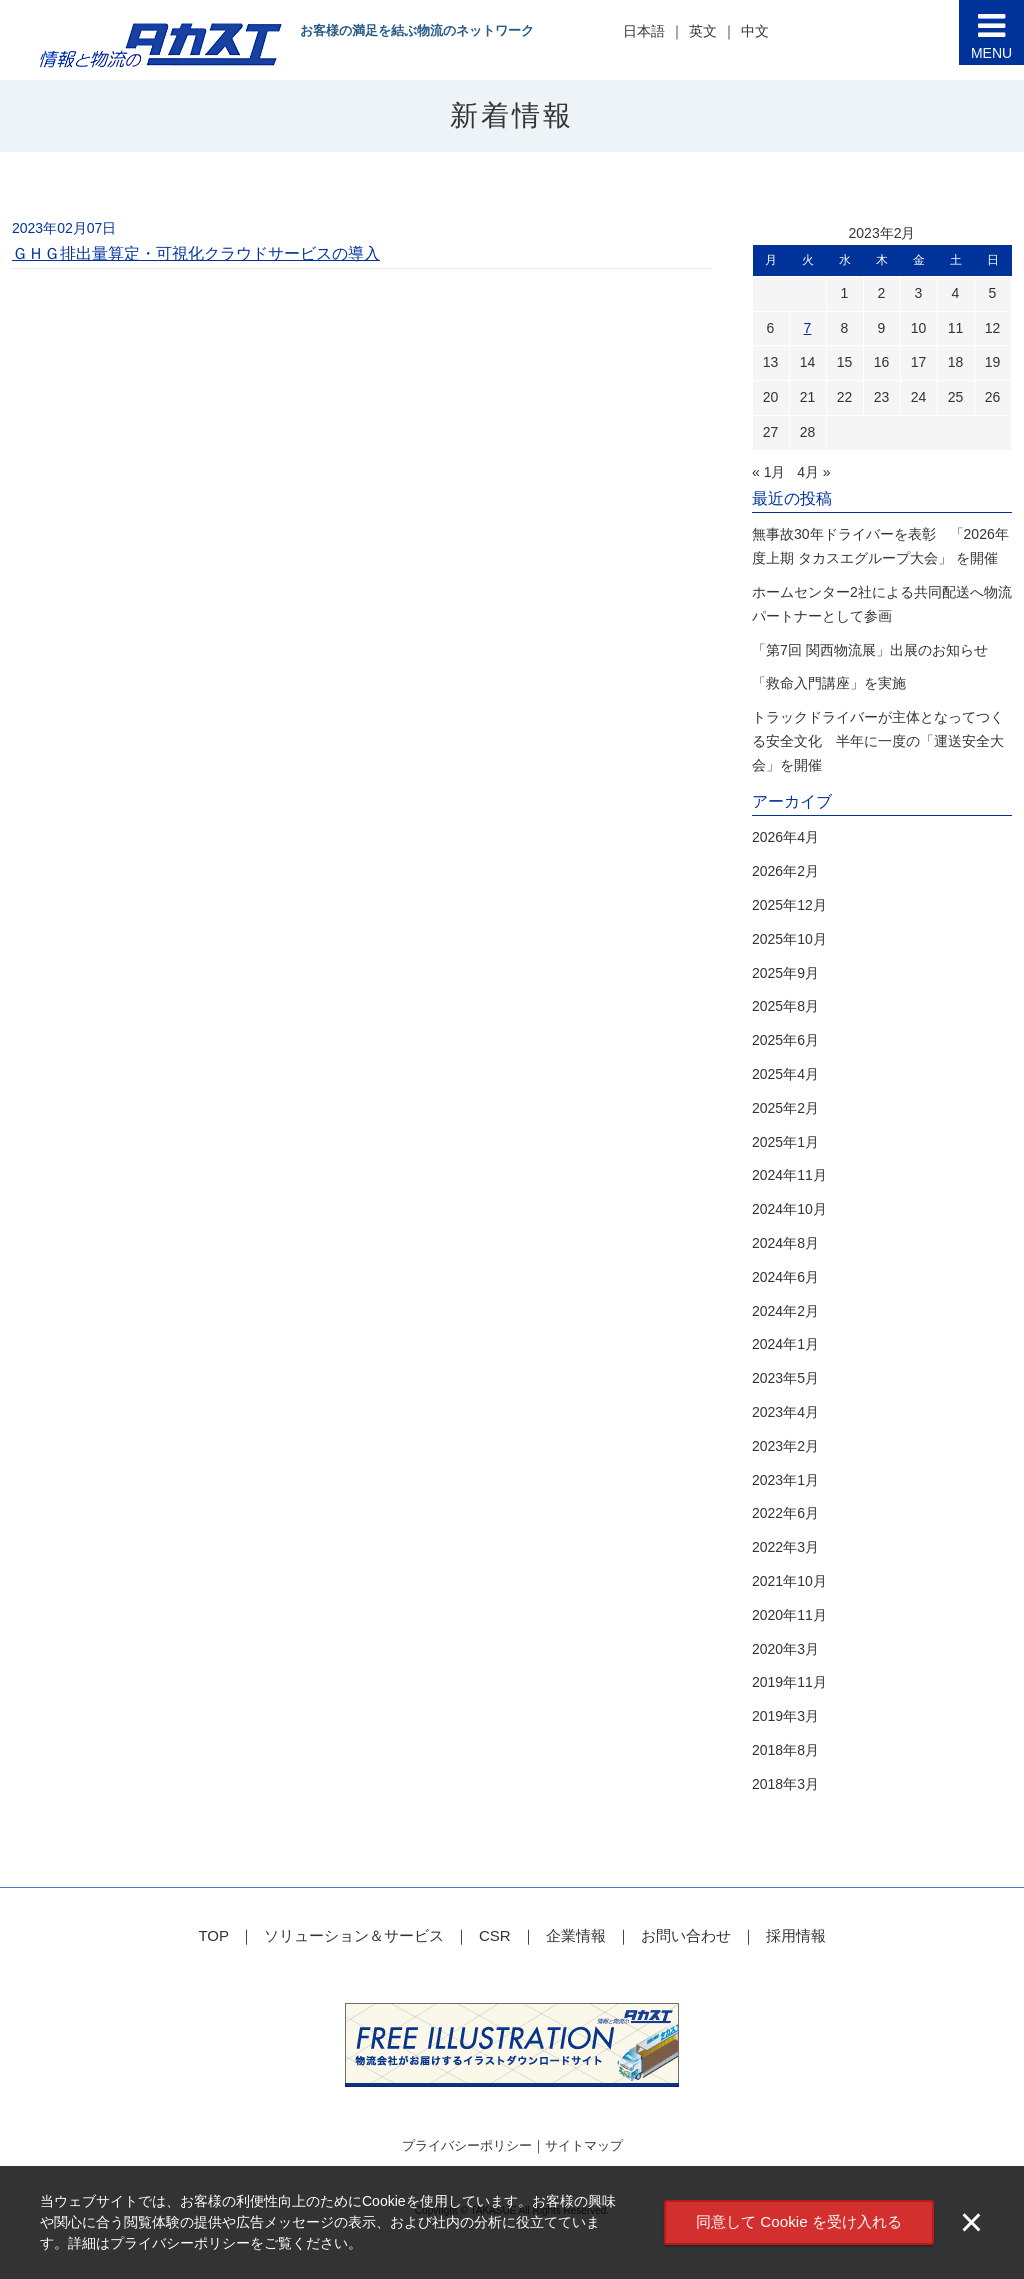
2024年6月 (785, 1277)
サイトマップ (584, 2145)
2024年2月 (785, 1311)
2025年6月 (785, 1040)
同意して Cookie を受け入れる (799, 2221)
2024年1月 (785, 1344)
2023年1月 (785, 1480)
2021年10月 (789, 1581)
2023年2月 (785, 1446)
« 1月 (768, 472)
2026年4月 (785, 837)
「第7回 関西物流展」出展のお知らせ (870, 650)
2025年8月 (785, 1006)
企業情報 (576, 1935)
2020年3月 (785, 1649)
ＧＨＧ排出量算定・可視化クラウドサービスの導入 (196, 253)
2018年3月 (785, 1784)
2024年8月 (785, 1243)
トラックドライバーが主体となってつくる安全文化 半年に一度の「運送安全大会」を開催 (878, 741)
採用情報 (796, 1935)
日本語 (644, 31)
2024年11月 (789, 1175)
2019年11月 (789, 1682)
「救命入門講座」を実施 (829, 683)
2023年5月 (785, 1378)
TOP (213, 1935)
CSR (495, 1935)
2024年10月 (789, 1209)
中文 (755, 31)
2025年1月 (785, 1142)
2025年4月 (785, 1074)
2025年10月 (789, 939)
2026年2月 (785, 871)
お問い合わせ (686, 1935)
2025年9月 (785, 973)
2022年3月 (785, 1547)
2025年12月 (789, 905)
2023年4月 (785, 1412)
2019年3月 (785, 1716)
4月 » (813, 472)
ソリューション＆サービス (354, 1935)
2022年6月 (785, 1513)
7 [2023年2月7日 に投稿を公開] (808, 328)
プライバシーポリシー (467, 2145)
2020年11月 (789, 1615)
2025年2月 (785, 1108)
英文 (703, 31)
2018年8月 (785, 1750)
